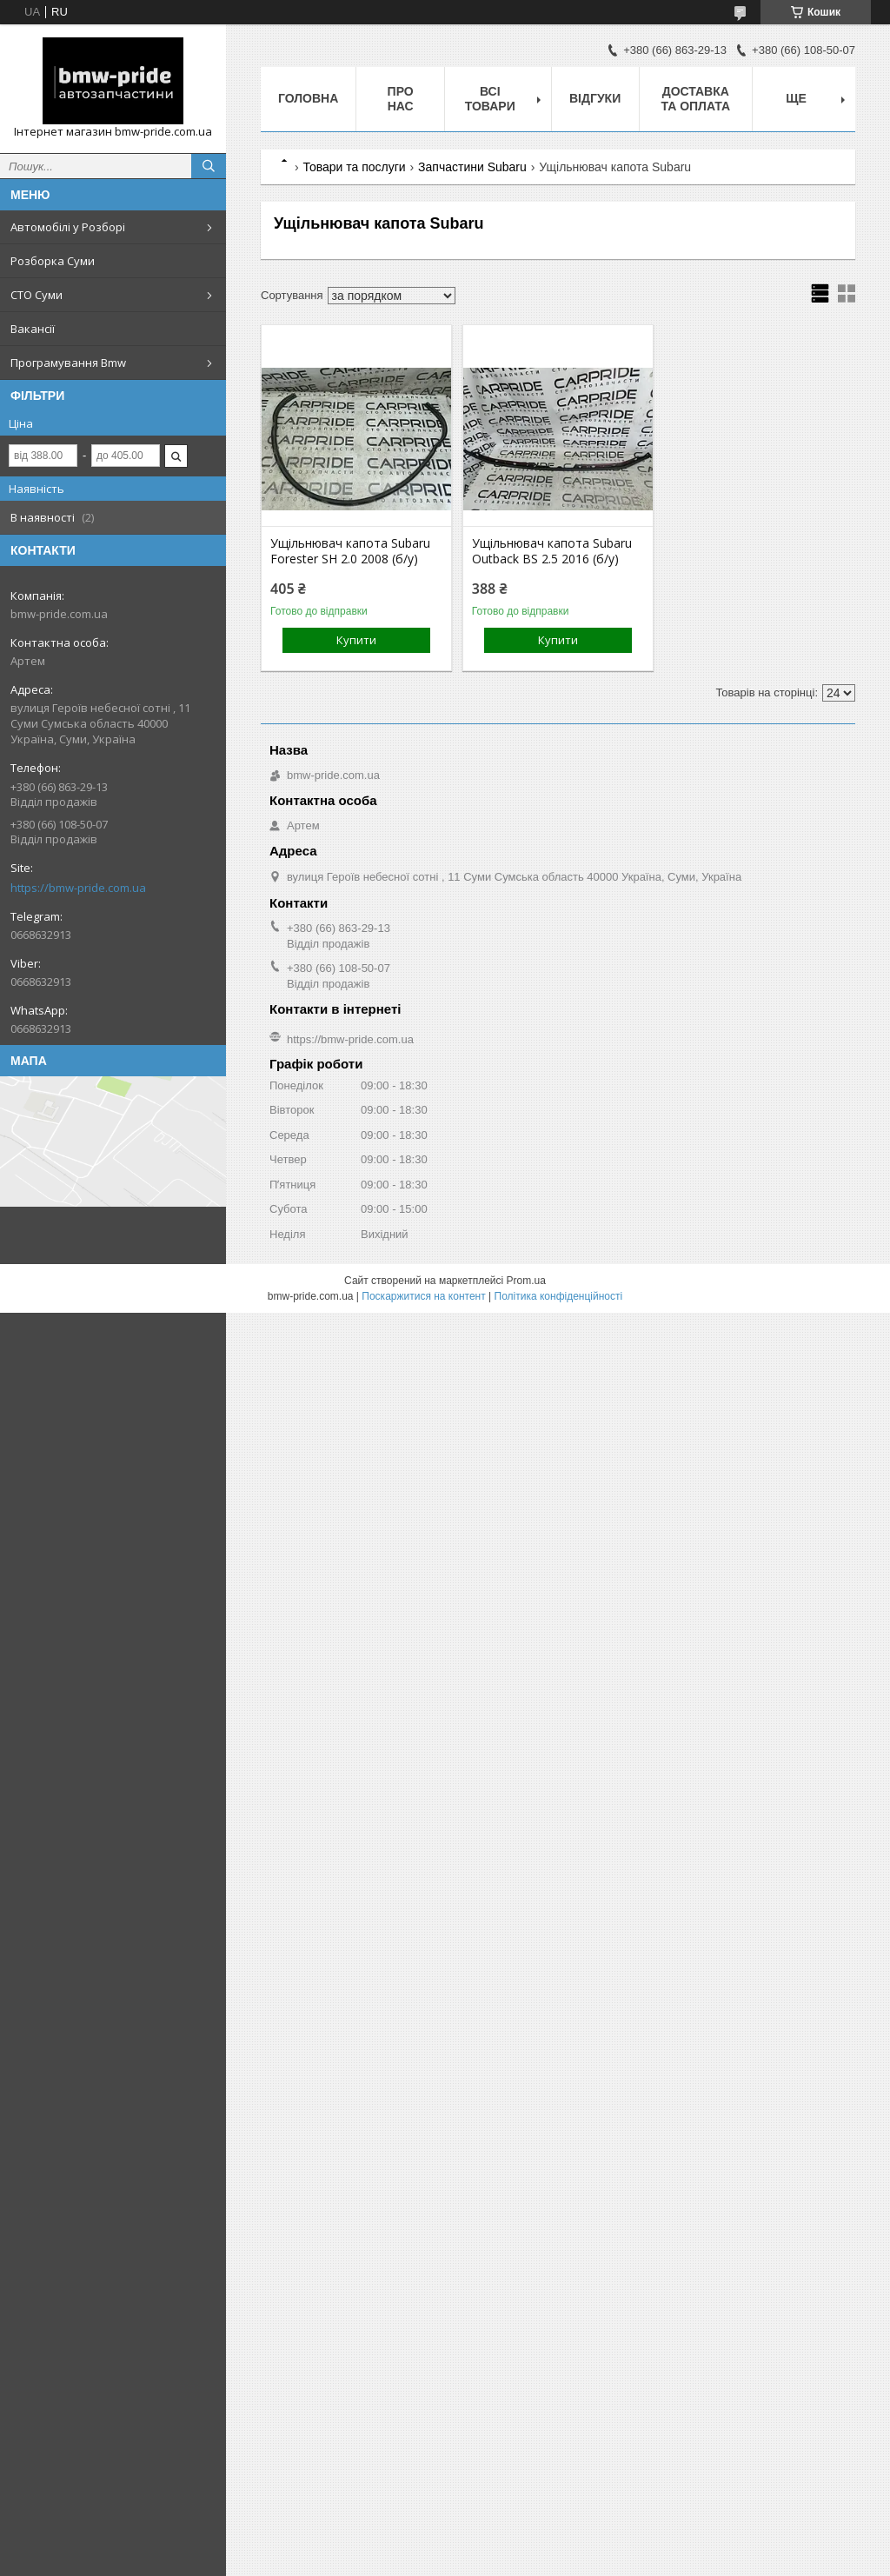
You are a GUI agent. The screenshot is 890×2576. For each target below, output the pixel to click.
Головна (308, 98)
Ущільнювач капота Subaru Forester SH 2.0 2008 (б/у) (350, 551)
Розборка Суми (52, 261)
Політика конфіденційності (559, 1296)
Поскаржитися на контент (423, 1296)
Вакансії (32, 328)
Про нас (401, 98)
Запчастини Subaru (472, 167)
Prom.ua (526, 1281)
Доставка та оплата (695, 98)
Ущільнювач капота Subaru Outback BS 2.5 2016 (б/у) (552, 551)
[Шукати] (208, 166)
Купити (356, 640)
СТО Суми (36, 295)
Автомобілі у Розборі (67, 227)
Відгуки (595, 98)
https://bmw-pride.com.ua (78, 887)
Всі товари (490, 98)
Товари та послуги (353, 167)
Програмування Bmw (68, 362)
